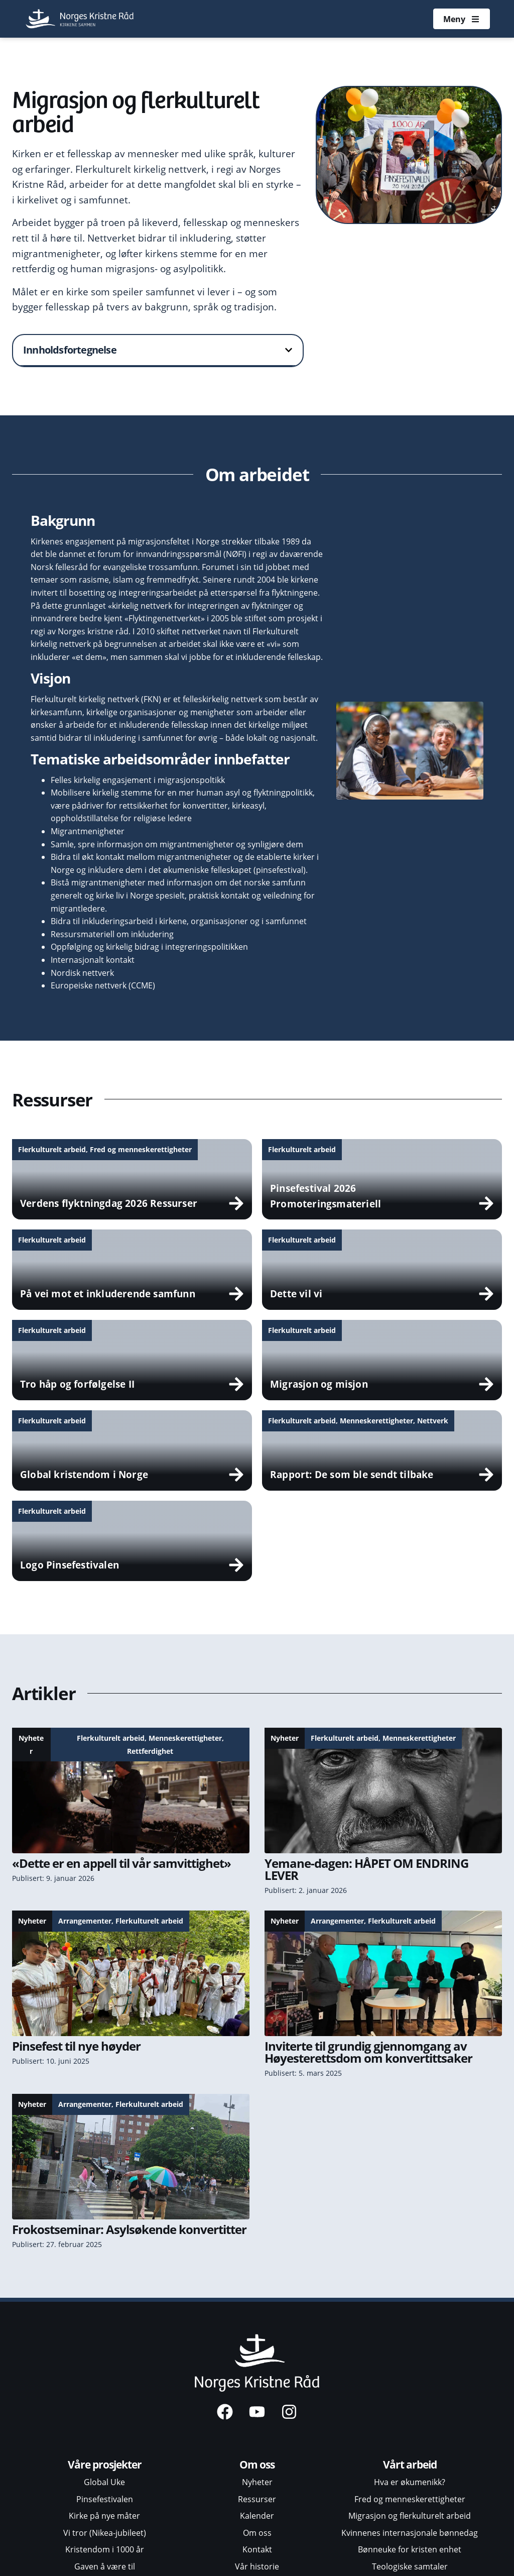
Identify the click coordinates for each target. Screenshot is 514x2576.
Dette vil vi (296, 1293)
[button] (289, 350)
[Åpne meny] (461, 19)
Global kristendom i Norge (84, 1474)
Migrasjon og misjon (319, 1384)
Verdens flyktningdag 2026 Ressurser (108, 1203)
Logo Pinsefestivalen (69, 1565)
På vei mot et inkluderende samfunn (107, 1293)
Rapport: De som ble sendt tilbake (352, 1474)
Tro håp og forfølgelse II (77, 1384)
